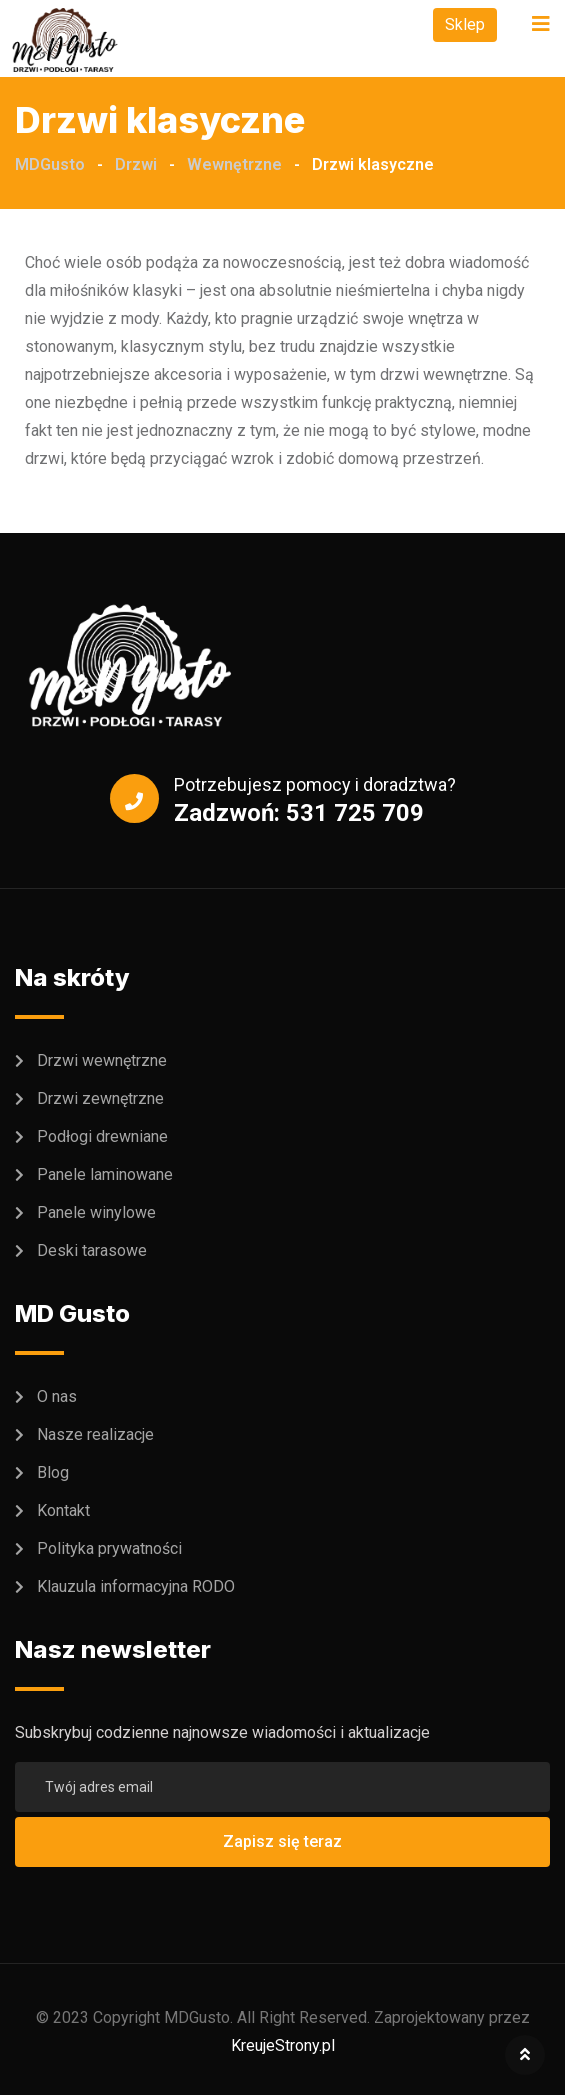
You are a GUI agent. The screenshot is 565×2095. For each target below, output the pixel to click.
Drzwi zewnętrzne (100, 1098)
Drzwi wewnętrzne (102, 1060)
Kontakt (63, 1510)
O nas (57, 1396)
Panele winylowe (96, 1212)
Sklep (465, 24)
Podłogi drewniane (102, 1136)
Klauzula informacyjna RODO (136, 1586)
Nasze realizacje (95, 1434)
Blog (53, 1472)
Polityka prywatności (109, 1548)
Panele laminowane (105, 1174)
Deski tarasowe (92, 1250)
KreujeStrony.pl (283, 2045)
